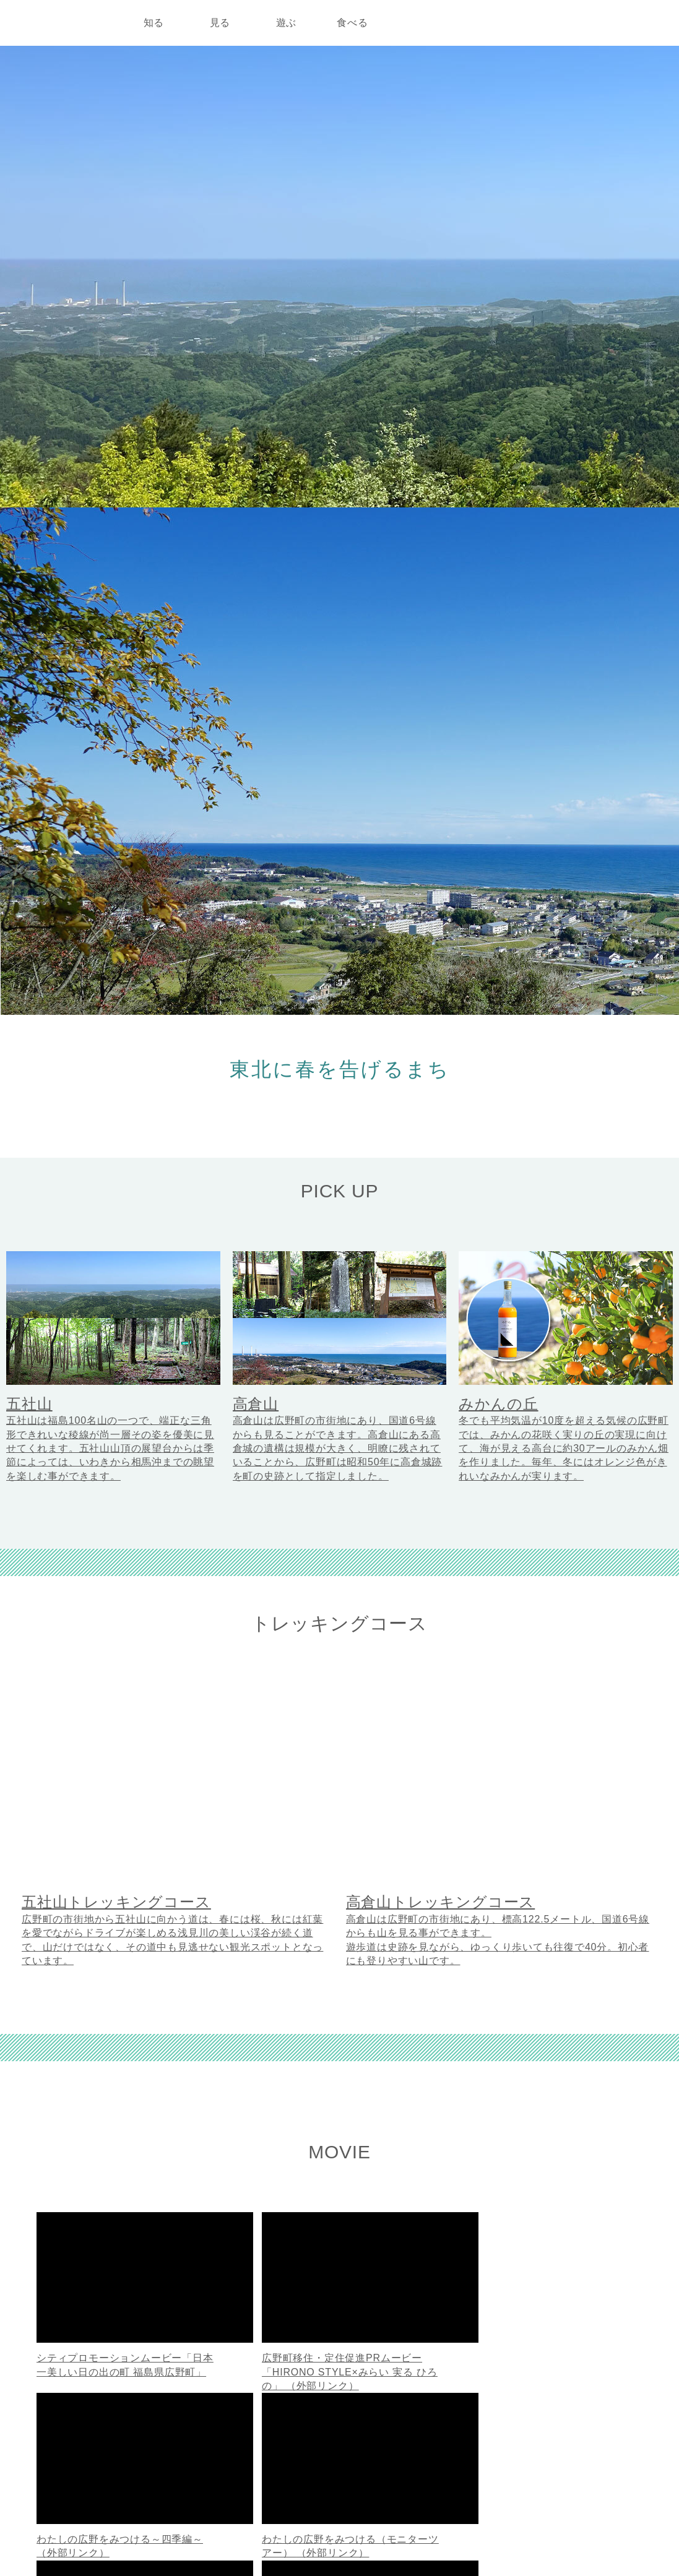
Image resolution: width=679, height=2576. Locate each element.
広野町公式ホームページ (76, 2431)
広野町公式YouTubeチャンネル (352, 1790)
